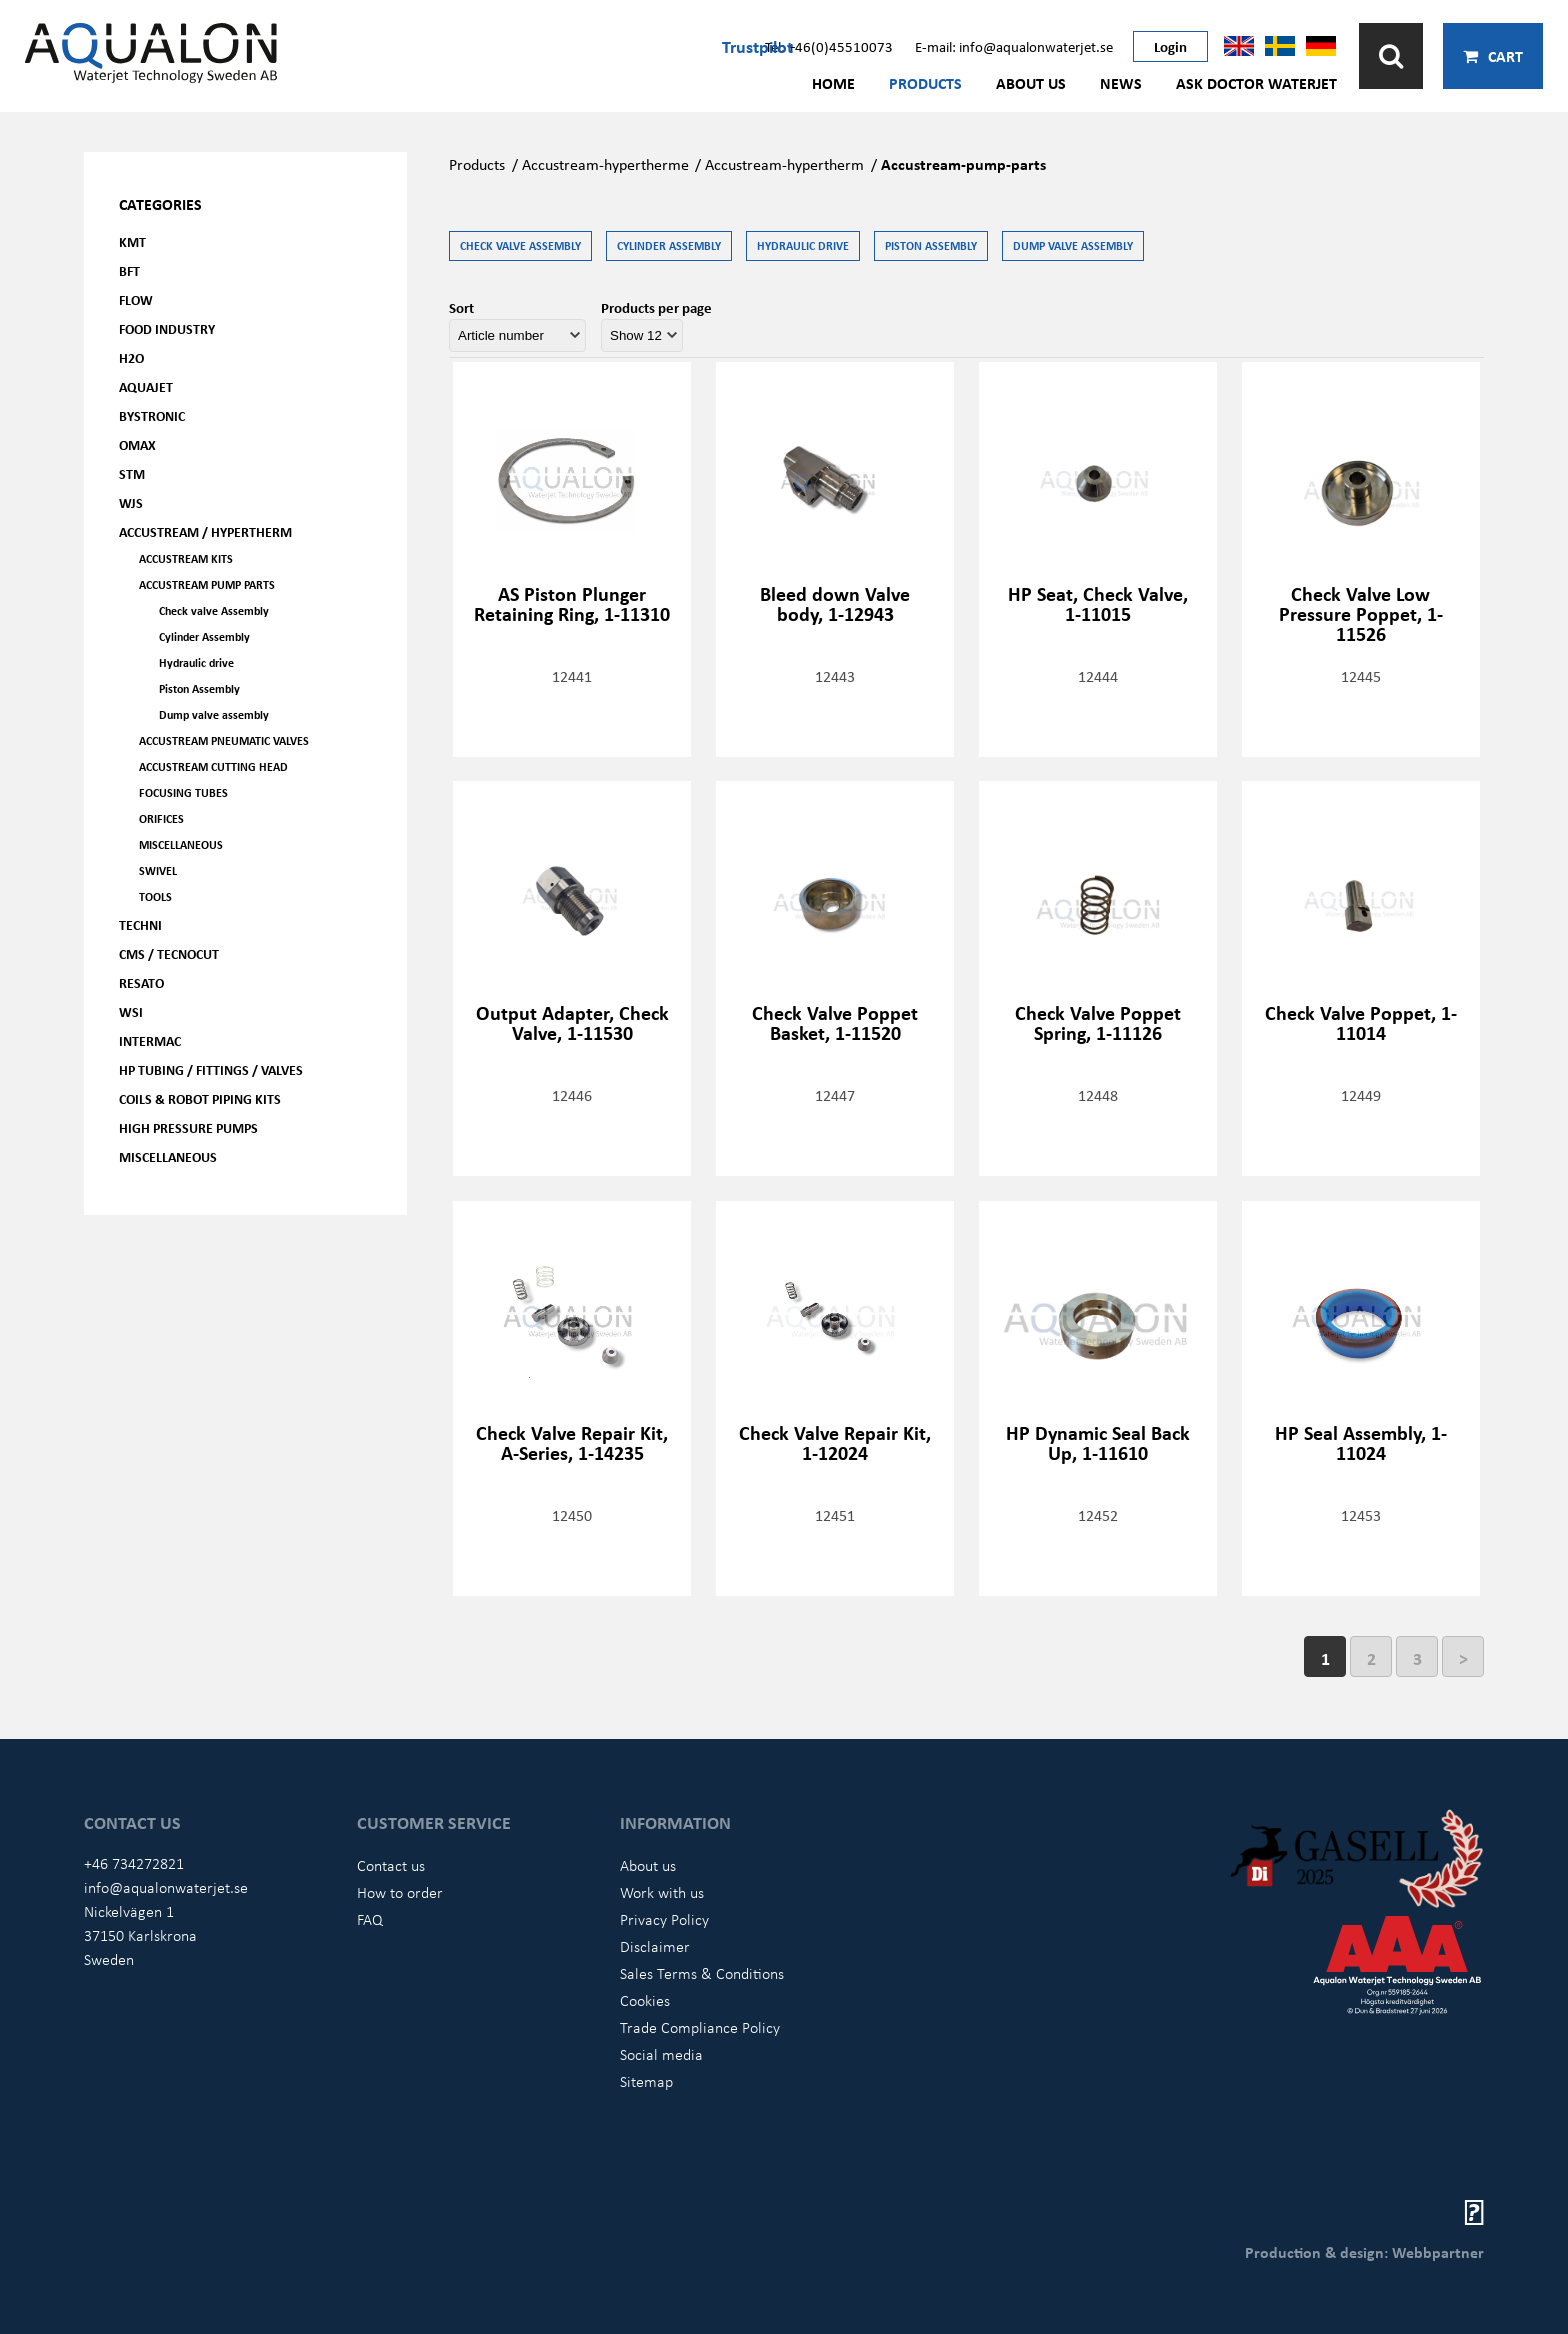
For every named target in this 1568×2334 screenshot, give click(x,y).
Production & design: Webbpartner (1364, 2252)
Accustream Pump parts (207, 584)
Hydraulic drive (196, 662)
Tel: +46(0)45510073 (829, 46)
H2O (131, 357)
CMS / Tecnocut (169, 953)
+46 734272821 (134, 1863)
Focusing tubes (183, 792)
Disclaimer (655, 1946)
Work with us (662, 1892)
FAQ (370, 1919)
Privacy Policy (664, 1919)
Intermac (150, 1040)
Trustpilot (757, 46)
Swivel (158, 870)
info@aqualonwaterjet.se (166, 1887)
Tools (155, 896)
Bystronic (152, 415)
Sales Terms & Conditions (702, 1973)
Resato (141, 982)
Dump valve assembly (214, 714)
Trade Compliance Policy (700, 2027)
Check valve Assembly (214, 610)
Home (833, 83)
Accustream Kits (186, 558)
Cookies (645, 2000)
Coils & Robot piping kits (200, 1098)
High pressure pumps (188, 1127)
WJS (131, 502)
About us (1031, 83)
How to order (400, 1892)
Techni (140, 924)
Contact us (391, 1865)
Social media (661, 2054)
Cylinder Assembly (204, 636)
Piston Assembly (199, 688)
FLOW (136, 299)
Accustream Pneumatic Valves (224, 740)
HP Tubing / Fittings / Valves (211, 1069)
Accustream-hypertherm (784, 164)
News (1121, 83)
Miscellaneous (181, 844)
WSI (131, 1011)
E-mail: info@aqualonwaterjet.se (1014, 46)
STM (132, 473)
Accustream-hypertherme (605, 164)
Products (925, 83)
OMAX (137, 444)
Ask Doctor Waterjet (1256, 83)
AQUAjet (146, 386)
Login (1170, 46)
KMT (132, 241)
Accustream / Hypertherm (205, 531)
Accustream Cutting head (213, 766)
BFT (129, 270)
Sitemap (646, 2081)
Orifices (161, 818)
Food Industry (167, 328)
